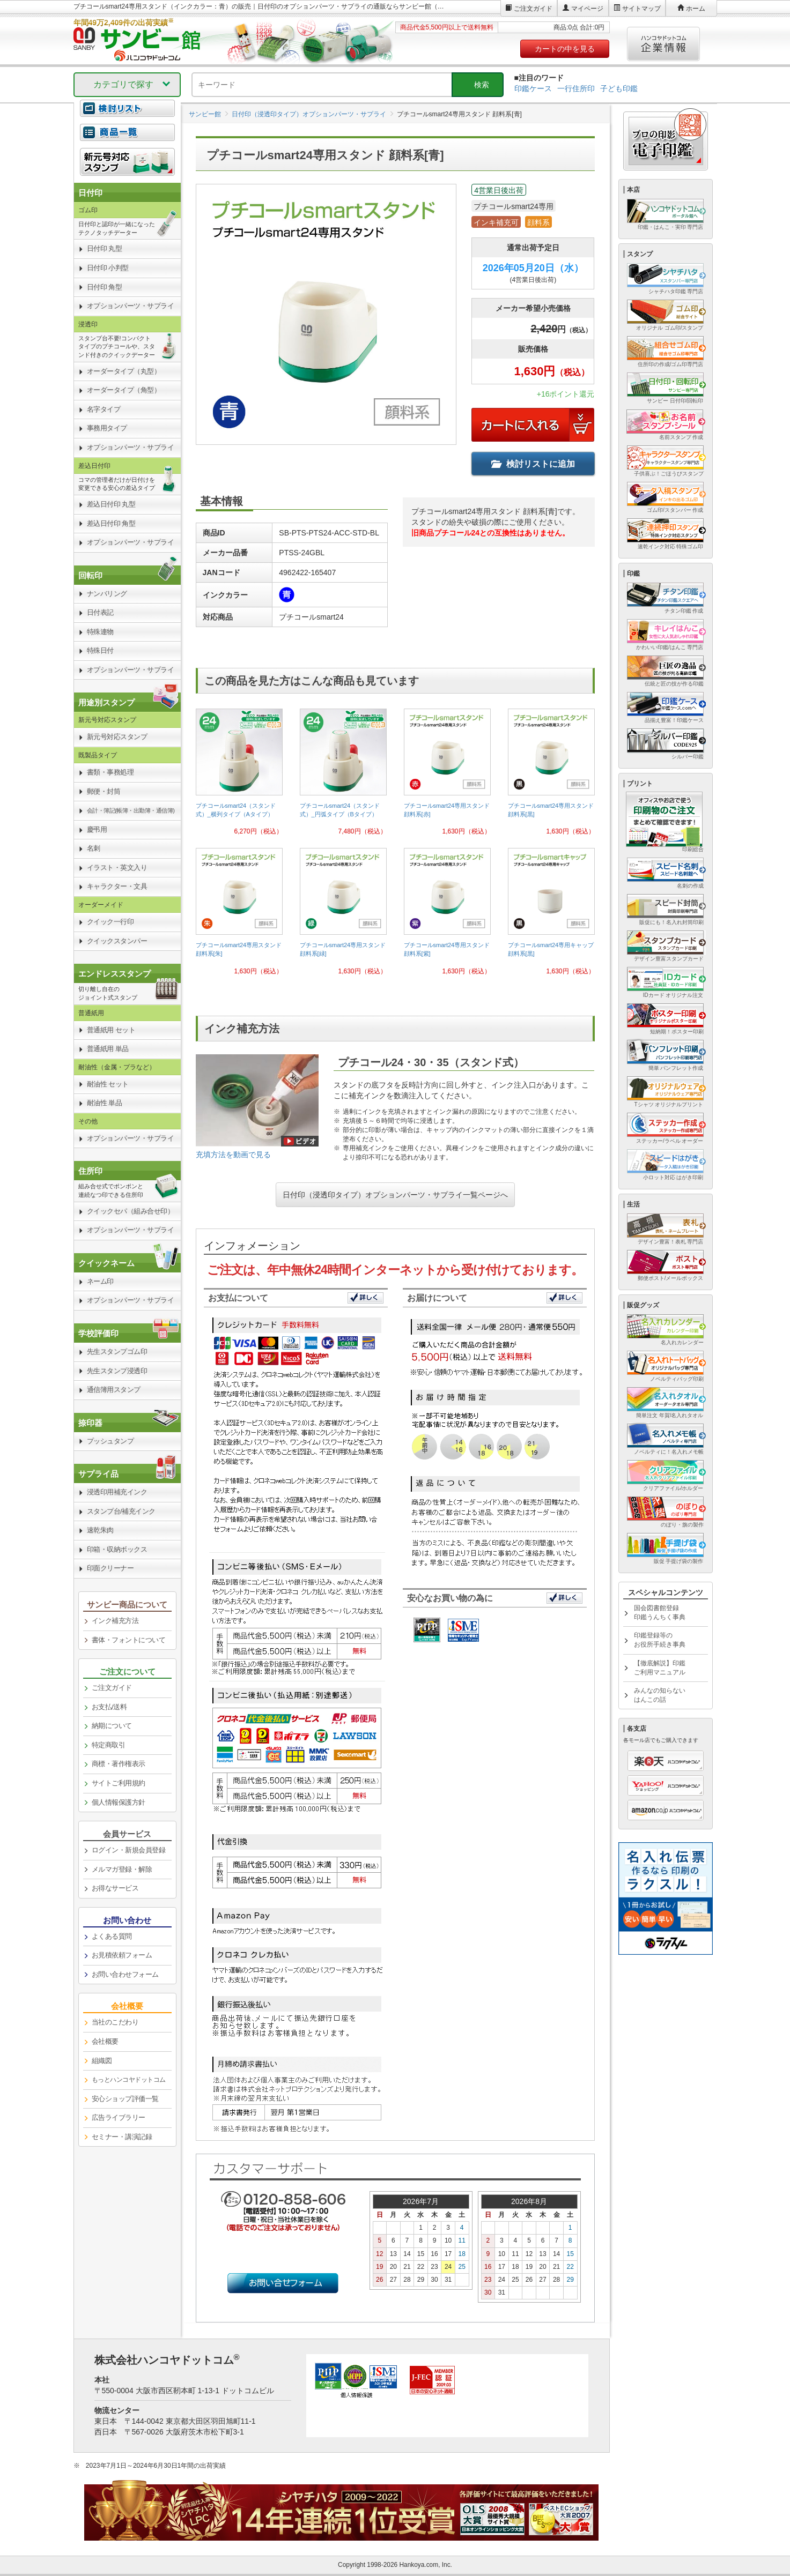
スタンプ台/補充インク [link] (121, 1511)
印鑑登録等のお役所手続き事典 (659, 1640)
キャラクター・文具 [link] (117, 886)
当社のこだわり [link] (115, 2022)
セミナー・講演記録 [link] (122, 2137)
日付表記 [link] (100, 612)
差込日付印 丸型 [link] (111, 504)
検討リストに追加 (533, 463)
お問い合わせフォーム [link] (125, 1974)
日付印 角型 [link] (104, 287)
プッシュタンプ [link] (110, 1441)
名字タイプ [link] (104, 409)
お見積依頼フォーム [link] (122, 1955)
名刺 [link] (93, 848)
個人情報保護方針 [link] (118, 1802)
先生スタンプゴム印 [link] (117, 1351)
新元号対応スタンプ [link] (117, 737)
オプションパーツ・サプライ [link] (130, 306)
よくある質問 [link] (112, 1936)
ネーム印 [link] (100, 1281)
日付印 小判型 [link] (108, 268)
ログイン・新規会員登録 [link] (129, 1850)
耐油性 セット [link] (108, 1084)
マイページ (587, 8)
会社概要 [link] (105, 2041)
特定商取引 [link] (108, 1745)
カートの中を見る (565, 48)
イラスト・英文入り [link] (117, 867)
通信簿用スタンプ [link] (114, 1390)
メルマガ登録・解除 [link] (122, 1869)
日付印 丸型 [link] (104, 248)
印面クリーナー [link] (110, 1568)
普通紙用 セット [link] (111, 1030)
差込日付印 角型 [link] (111, 523)
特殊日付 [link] (100, 650)
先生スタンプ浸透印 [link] (117, 1371)
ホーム (695, 8)
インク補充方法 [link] (115, 1621)
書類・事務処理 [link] (110, 772)
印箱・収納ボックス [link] (117, 1549)
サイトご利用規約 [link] (118, 1783)
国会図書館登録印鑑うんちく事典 (659, 1612)
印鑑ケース (533, 88)
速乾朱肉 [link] (100, 1530)
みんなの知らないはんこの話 (659, 1695)
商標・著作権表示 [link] (118, 1764)
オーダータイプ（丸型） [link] (124, 371)
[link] (239, 776)
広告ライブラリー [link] (118, 2117)
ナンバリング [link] (107, 594)
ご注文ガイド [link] (112, 1688)
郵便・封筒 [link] (104, 791)
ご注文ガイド (533, 8)
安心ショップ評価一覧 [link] (125, 2099)
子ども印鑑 (619, 88)
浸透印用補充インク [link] (117, 1492)
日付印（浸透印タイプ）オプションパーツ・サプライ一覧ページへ (395, 1194)
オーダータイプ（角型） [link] (124, 390)
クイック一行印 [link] (110, 922)
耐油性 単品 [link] (104, 1103)
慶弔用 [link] (97, 829)
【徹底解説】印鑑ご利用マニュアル (659, 1667)
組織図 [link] (102, 2061)
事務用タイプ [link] (107, 428)
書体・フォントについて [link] (129, 1640)
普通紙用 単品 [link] (108, 1049)
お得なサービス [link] (115, 1888)
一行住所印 (576, 88)
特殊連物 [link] (100, 632)
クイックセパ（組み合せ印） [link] (130, 1211)
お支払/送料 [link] (109, 1707)
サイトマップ (641, 8)
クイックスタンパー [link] (117, 941)
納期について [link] (112, 1726)
